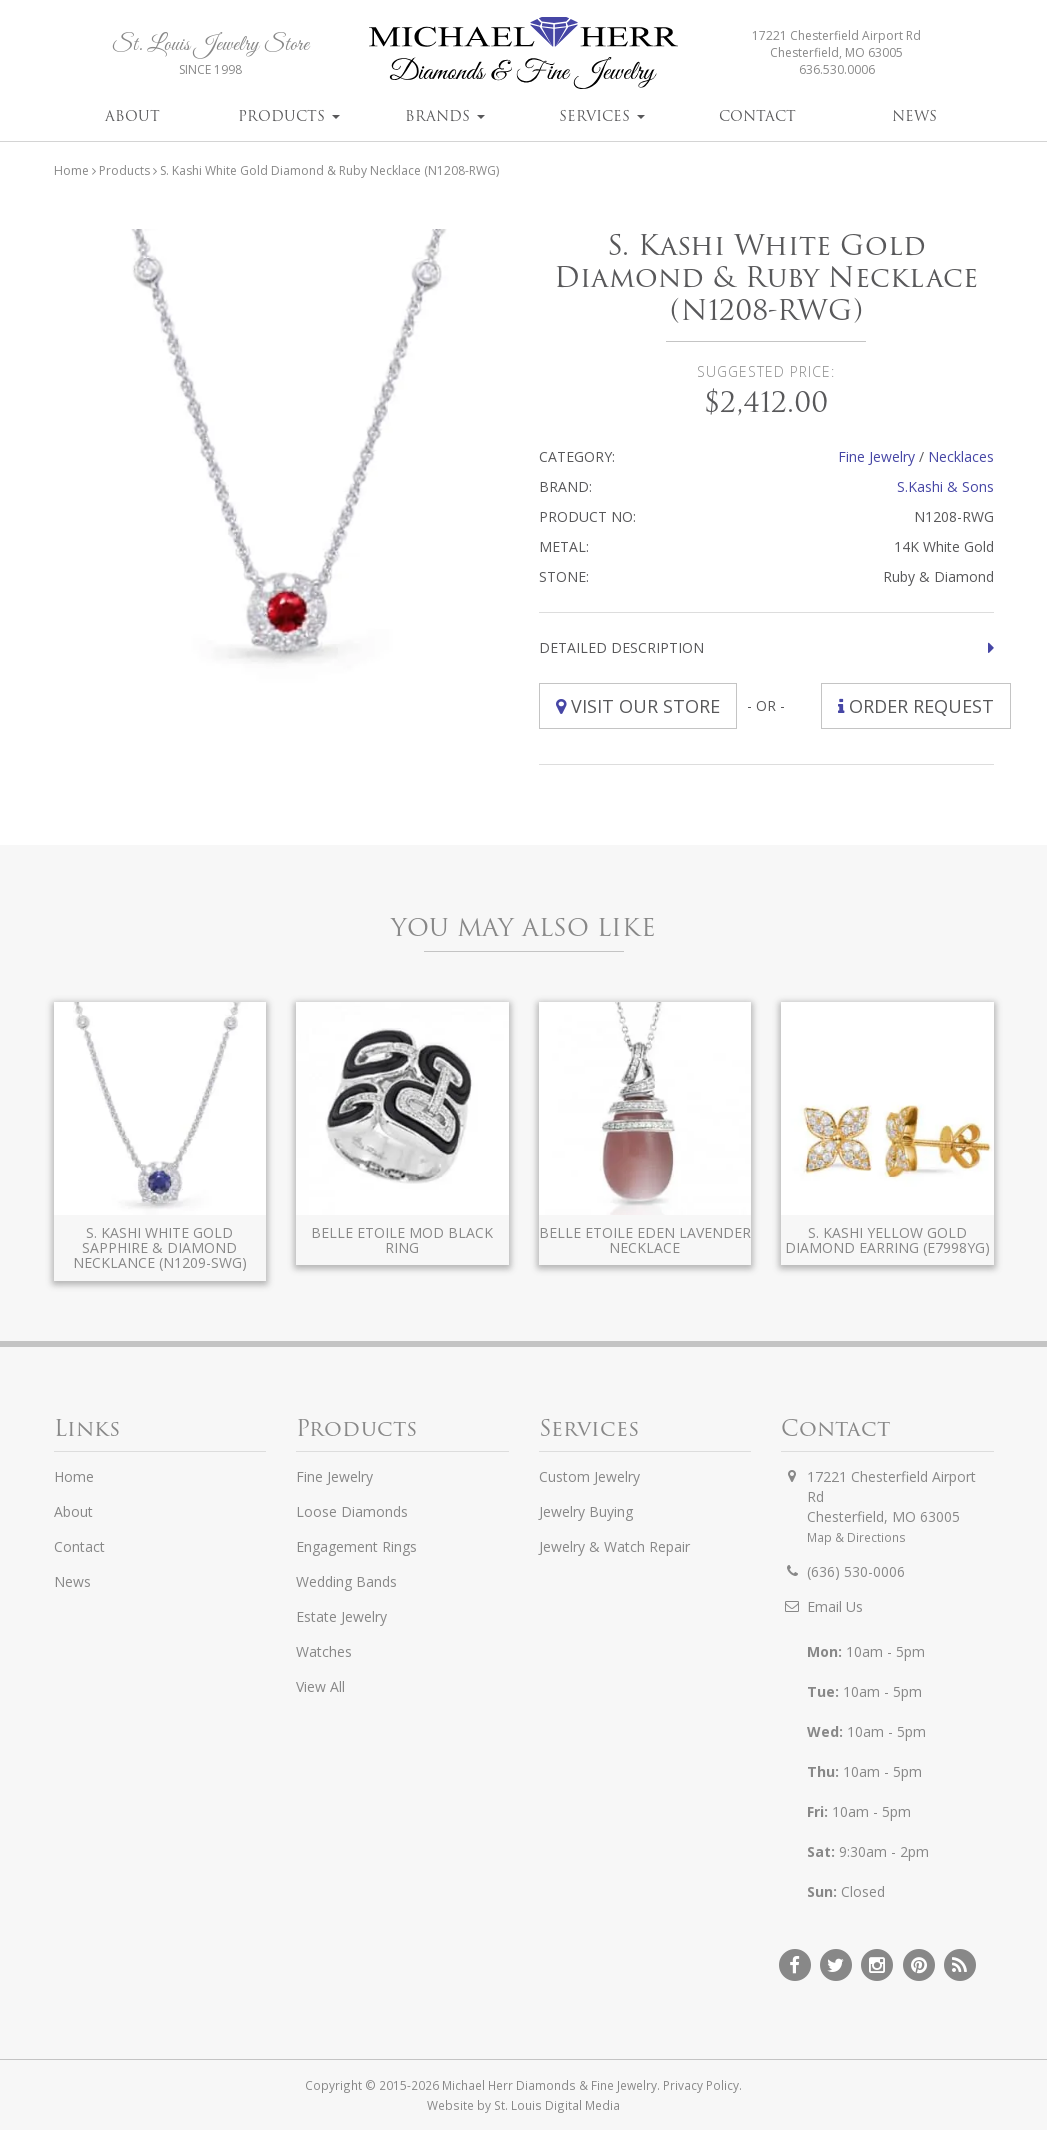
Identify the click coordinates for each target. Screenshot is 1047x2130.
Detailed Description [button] (621, 647)
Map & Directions (856, 1537)
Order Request (916, 706)
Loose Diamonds (352, 1511)
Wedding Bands (346, 1581)
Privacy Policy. (702, 2085)
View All (320, 1686)
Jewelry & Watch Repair (614, 1546)
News (914, 116)
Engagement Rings (356, 1546)
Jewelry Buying (586, 1511)
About (132, 116)
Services (602, 116)
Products (289, 116)
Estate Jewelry (341, 1616)
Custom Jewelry (589, 1476)
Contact (757, 116)
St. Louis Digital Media (557, 2105)
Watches (324, 1651)
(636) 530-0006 (856, 1571)
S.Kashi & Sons (945, 486)
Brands (445, 116)
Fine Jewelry (876, 456)
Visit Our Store (638, 706)
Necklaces (961, 456)
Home (71, 170)
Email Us (835, 1606)
